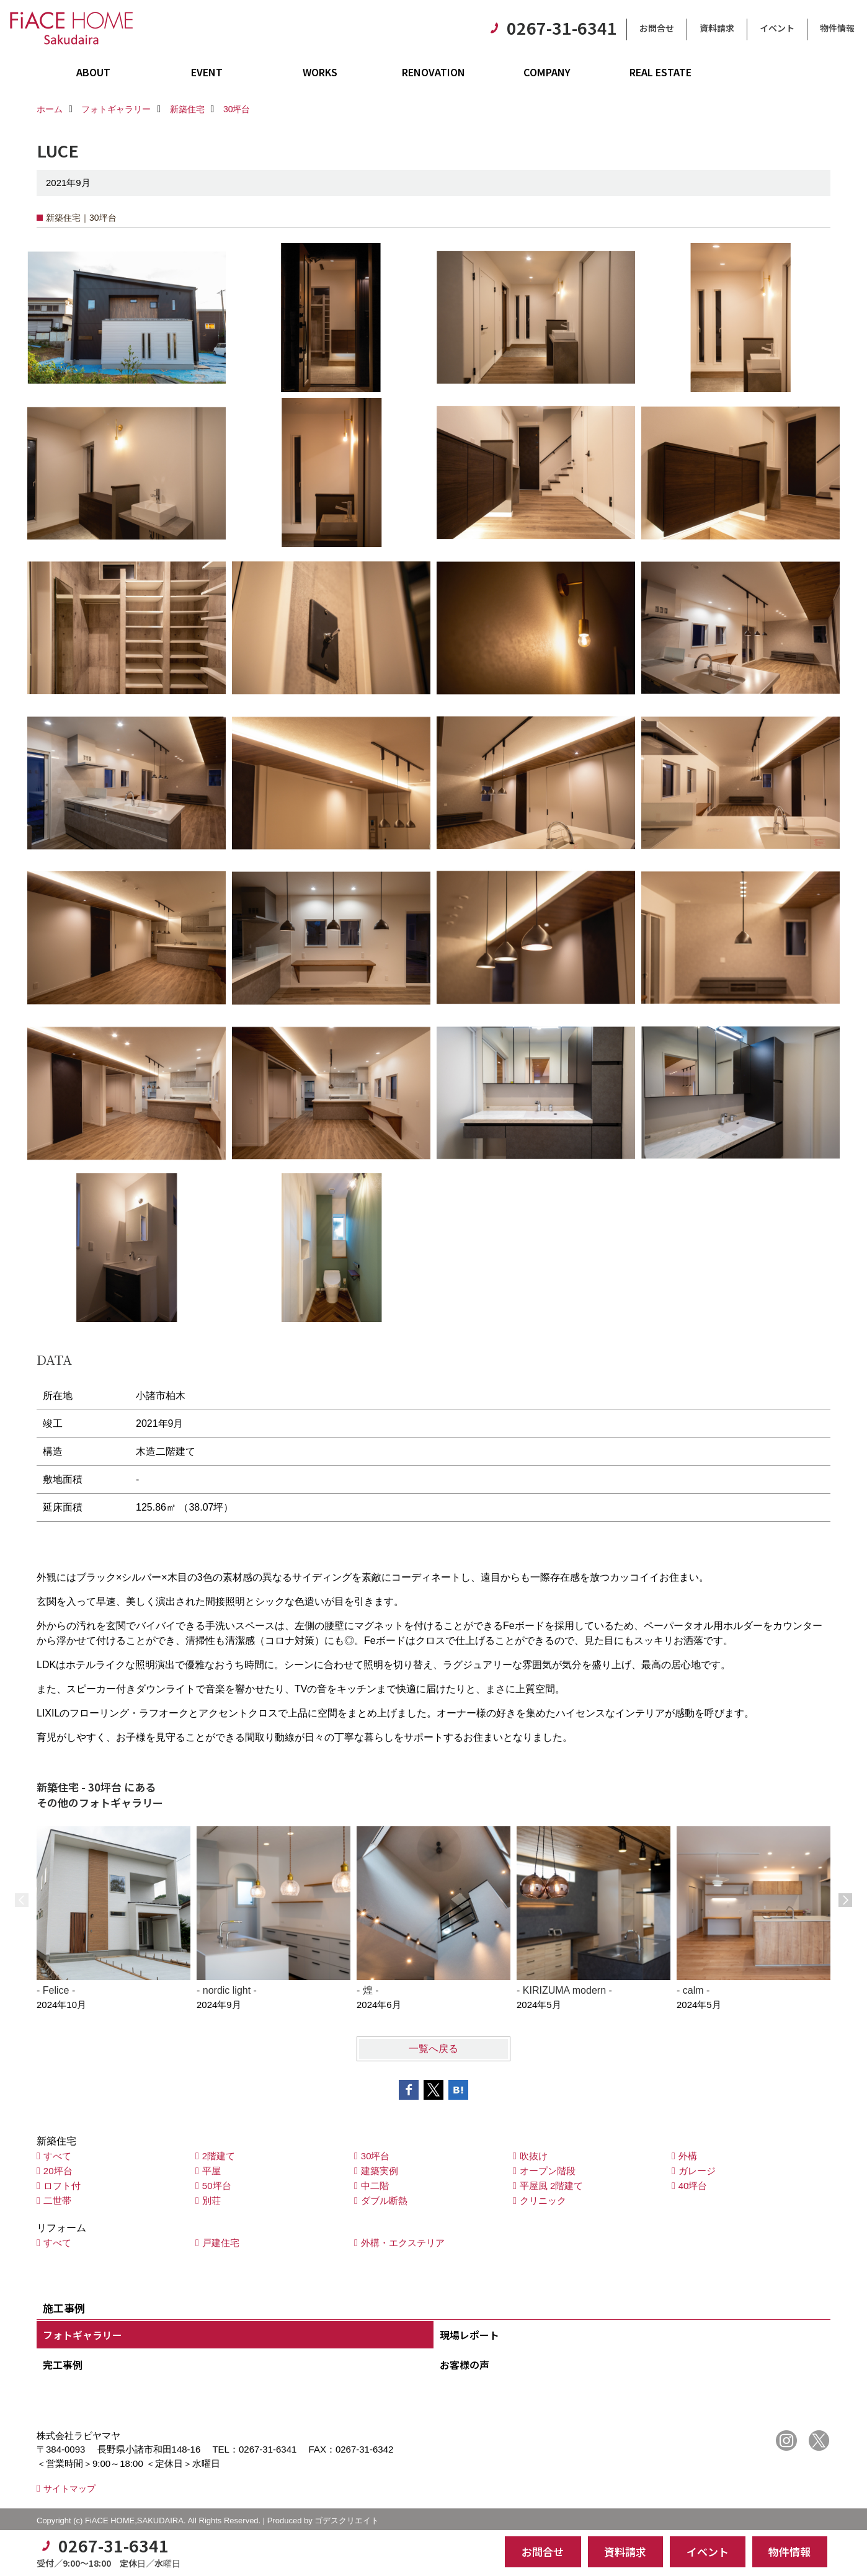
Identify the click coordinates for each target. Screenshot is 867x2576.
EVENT (207, 71)
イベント (777, 28)
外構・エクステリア (403, 2242)
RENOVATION (433, 71)
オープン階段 (548, 2170)
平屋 (211, 2170)
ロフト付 (62, 2185)
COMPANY (547, 71)
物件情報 (837, 28)
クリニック (543, 2200)
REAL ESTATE (660, 71)
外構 (687, 2156)
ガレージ (697, 2170)
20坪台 (58, 2170)
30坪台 (375, 2156)
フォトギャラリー (82, 2334)
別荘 (211, 2200)
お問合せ (656, 28)
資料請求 (717, 28)
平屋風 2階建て (552, 2185)
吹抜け (534, 2156)
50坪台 (216, 2185)
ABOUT (93, 71)
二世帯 (57, 2200)
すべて (57, 2156)
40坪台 (693, 2185)
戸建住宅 (220, 2242)
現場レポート (469, 2334)
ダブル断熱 (384, 2200)
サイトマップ (69, 2489)
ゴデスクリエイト (346, 2520)
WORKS (320, 71)
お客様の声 (464, 2364)
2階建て (218, 2156)
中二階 (375, 2185)
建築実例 (379, 2170)
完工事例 (62, 2364)
